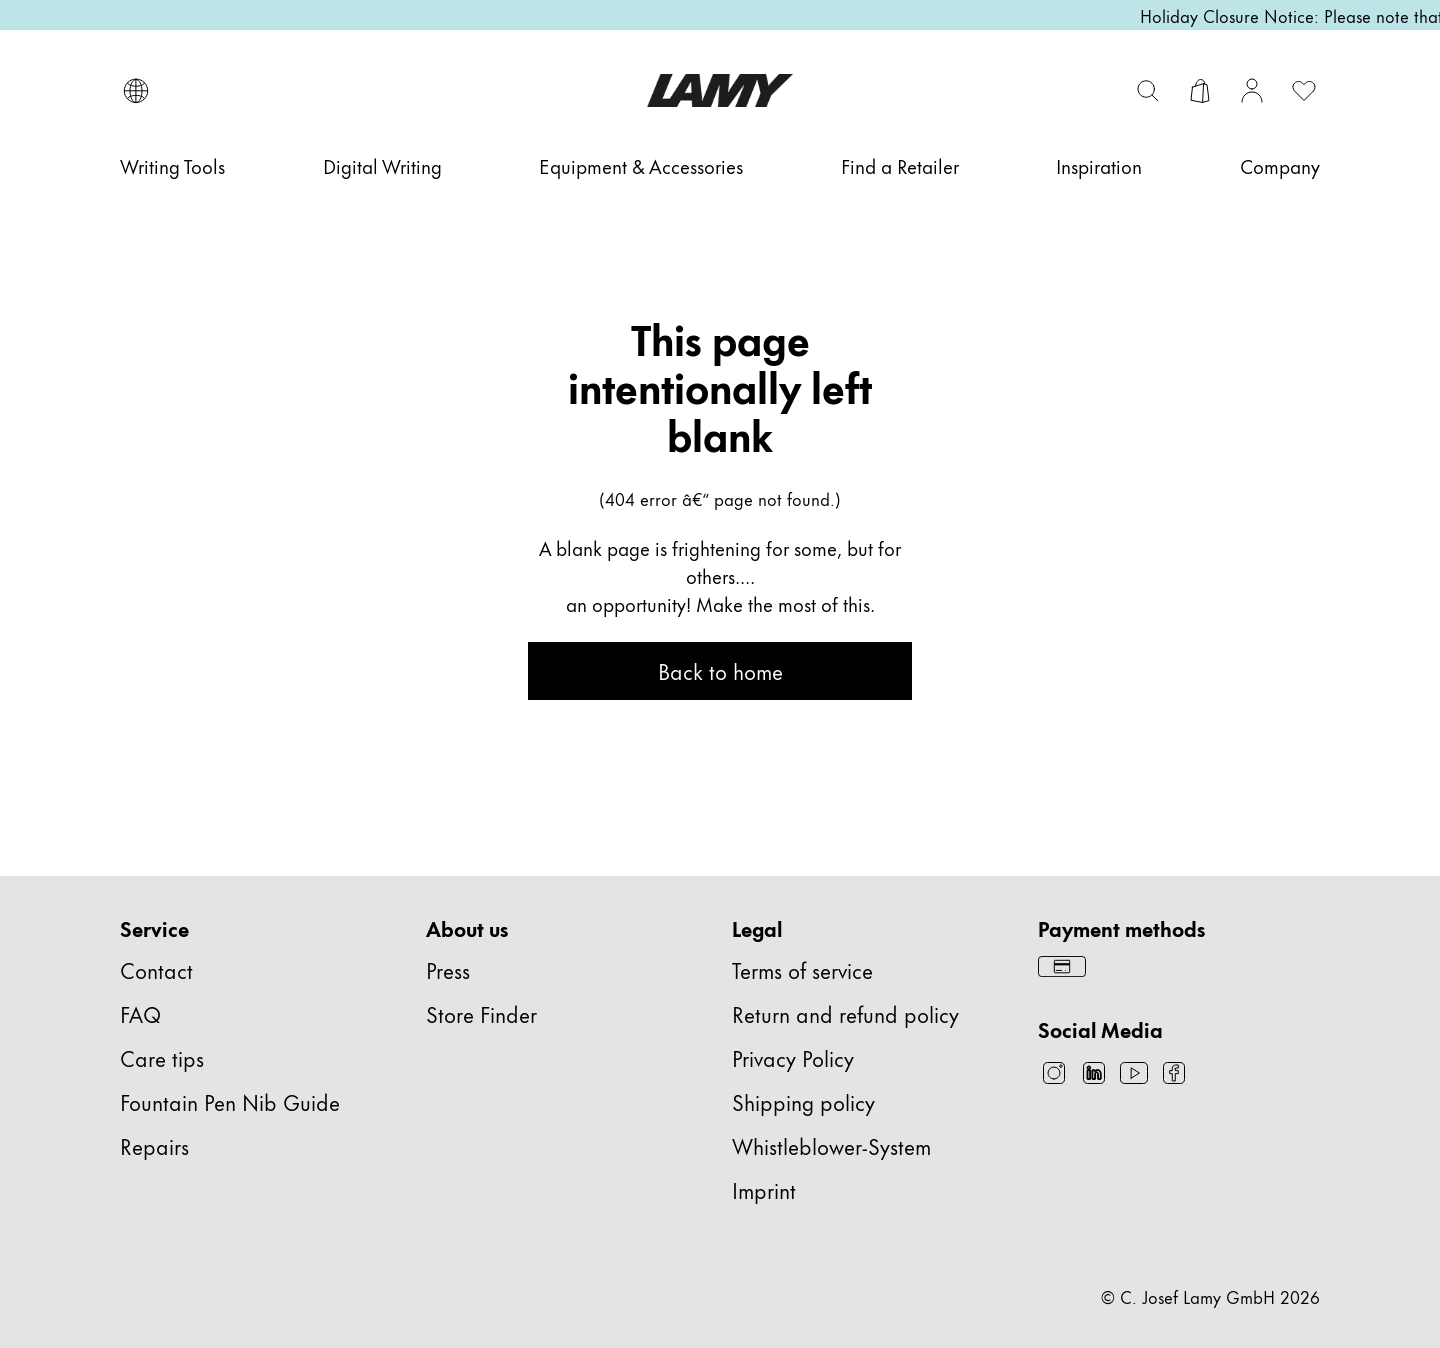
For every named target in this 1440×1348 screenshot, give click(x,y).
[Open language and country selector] (136, 91)
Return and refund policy (845, 1013)
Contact (156, 969)
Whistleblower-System (831, 1145)
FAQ (140, 1013)
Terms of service (802, 969)
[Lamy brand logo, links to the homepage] (719, 90)
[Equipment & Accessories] (641, 166)
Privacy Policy (793, 1057)
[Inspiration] (1099, 166)
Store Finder (481, 1013)
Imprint (764, 1189)
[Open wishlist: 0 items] (1304, 91)
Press (448, 969)
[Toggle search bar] (1148, 91)
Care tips (162, 1057)
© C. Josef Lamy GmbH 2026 (1210, 1296)
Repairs (154, 1145)
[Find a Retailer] (900, 166)
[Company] (1280, 166)
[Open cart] (1200, 91)
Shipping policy (803, 1101)
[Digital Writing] (382, 166)
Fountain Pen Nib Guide (230, 1101)
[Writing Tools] (172, 166)
